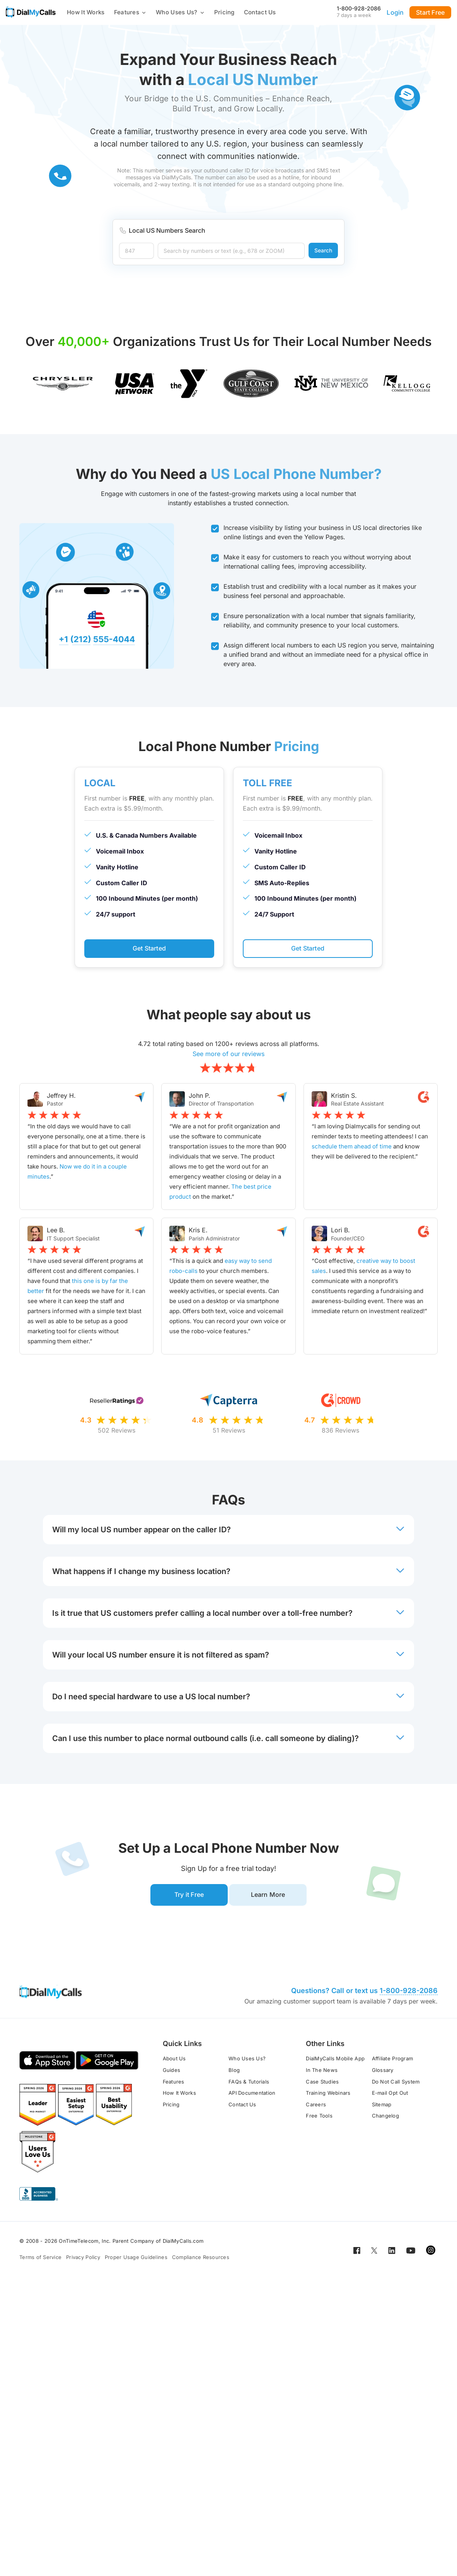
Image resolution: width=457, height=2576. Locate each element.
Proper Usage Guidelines (136, 2260)
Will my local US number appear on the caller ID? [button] (228, 1531)
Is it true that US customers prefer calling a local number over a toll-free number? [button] (228, 1614)
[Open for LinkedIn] (392, 2253)
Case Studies (322, 2085)
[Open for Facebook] (356, 2253)
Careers (316, 2107)
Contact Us (260, 12)
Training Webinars (328, 2096)
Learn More (271, 1897)
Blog (234, 2073)
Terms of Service (40, 2260)
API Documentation (251, 2096)
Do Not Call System (396, 2085)
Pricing (224, 12)
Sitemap (382, 2107)
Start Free (430, 12)
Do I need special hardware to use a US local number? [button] (228, 1698)
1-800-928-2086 (359, 8)
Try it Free (186, 1897)
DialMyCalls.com (183, 2244)
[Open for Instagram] (430, 2253)
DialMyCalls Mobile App (335, 2061)
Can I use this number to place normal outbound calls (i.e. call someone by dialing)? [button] (228, 1739)
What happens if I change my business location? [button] (228, 1572)
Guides (172, 2073)
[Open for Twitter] (374, 2253)
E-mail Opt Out (390, 2096)
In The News (322, 2073)
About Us (174, 2061)
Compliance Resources (200, 2260)
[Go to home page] (31, 12)
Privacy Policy (83, 2260)
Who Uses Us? (180, 12)
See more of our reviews (228, 1055)
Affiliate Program (392, 2061)
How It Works (86, 12)
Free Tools (319, 2119)
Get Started (149, 949)
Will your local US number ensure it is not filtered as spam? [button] (228, 1656)
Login (395, 12)
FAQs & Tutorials (248, 2085)
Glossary (383, 2073)
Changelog (385, 2119)
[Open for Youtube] (410, 2253)
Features (130, 12)
